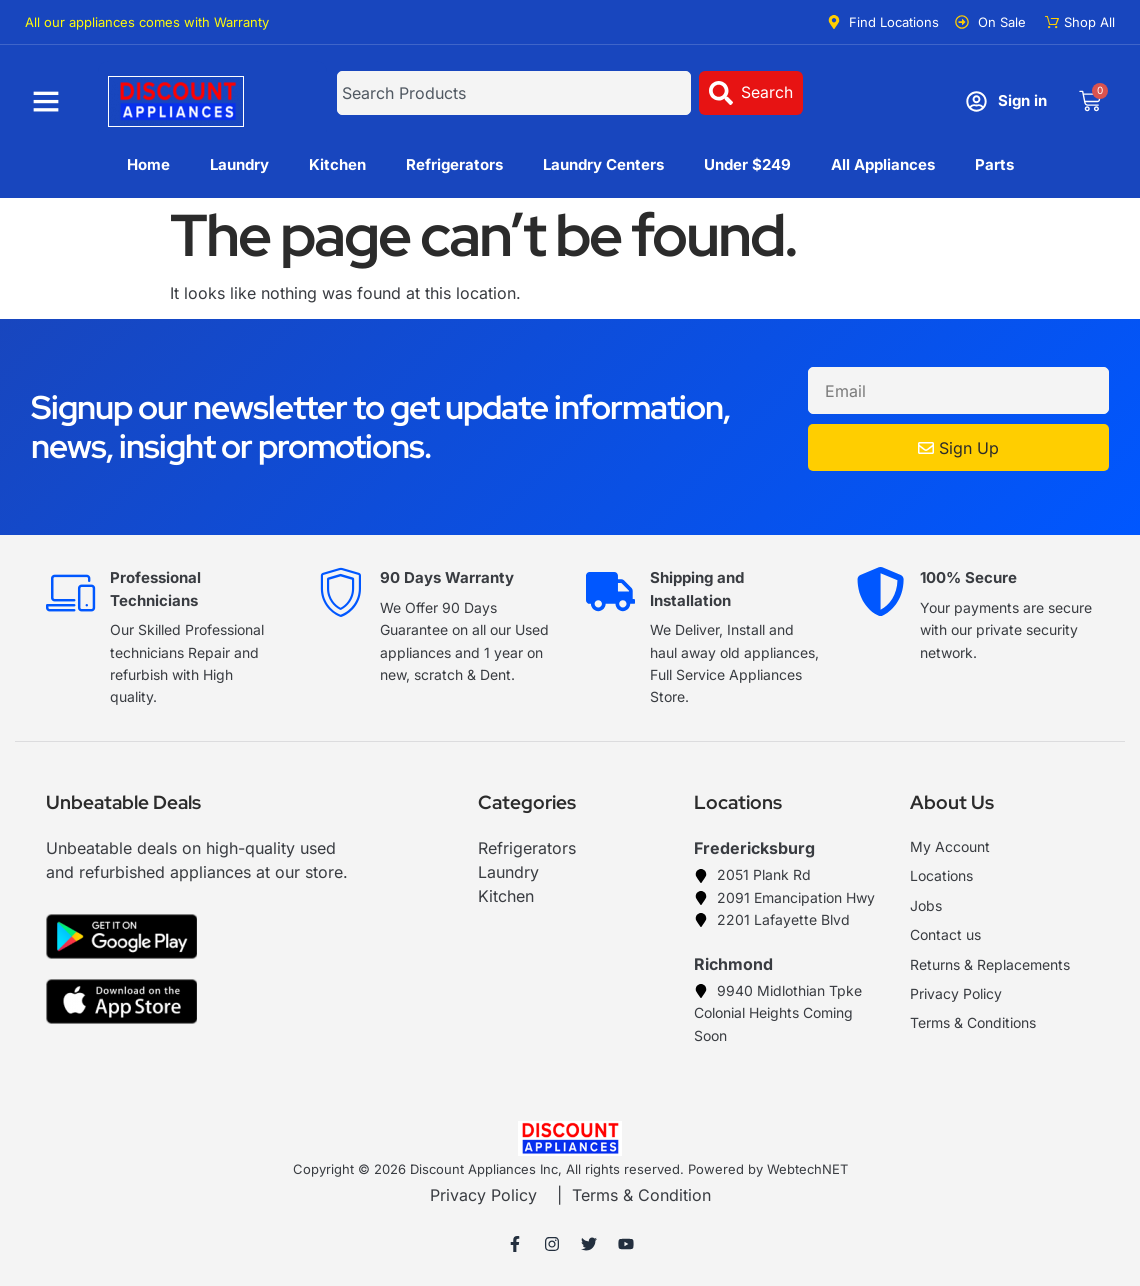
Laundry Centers (603, 164)
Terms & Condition (641, 1195)
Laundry (239, 164)
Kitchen (337, 164)
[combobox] (514, 93)
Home (148, 164)
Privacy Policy (483, 1195)
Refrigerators (454, 164)
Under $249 (747, 164)
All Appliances (883, 164)
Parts (994, 164)
